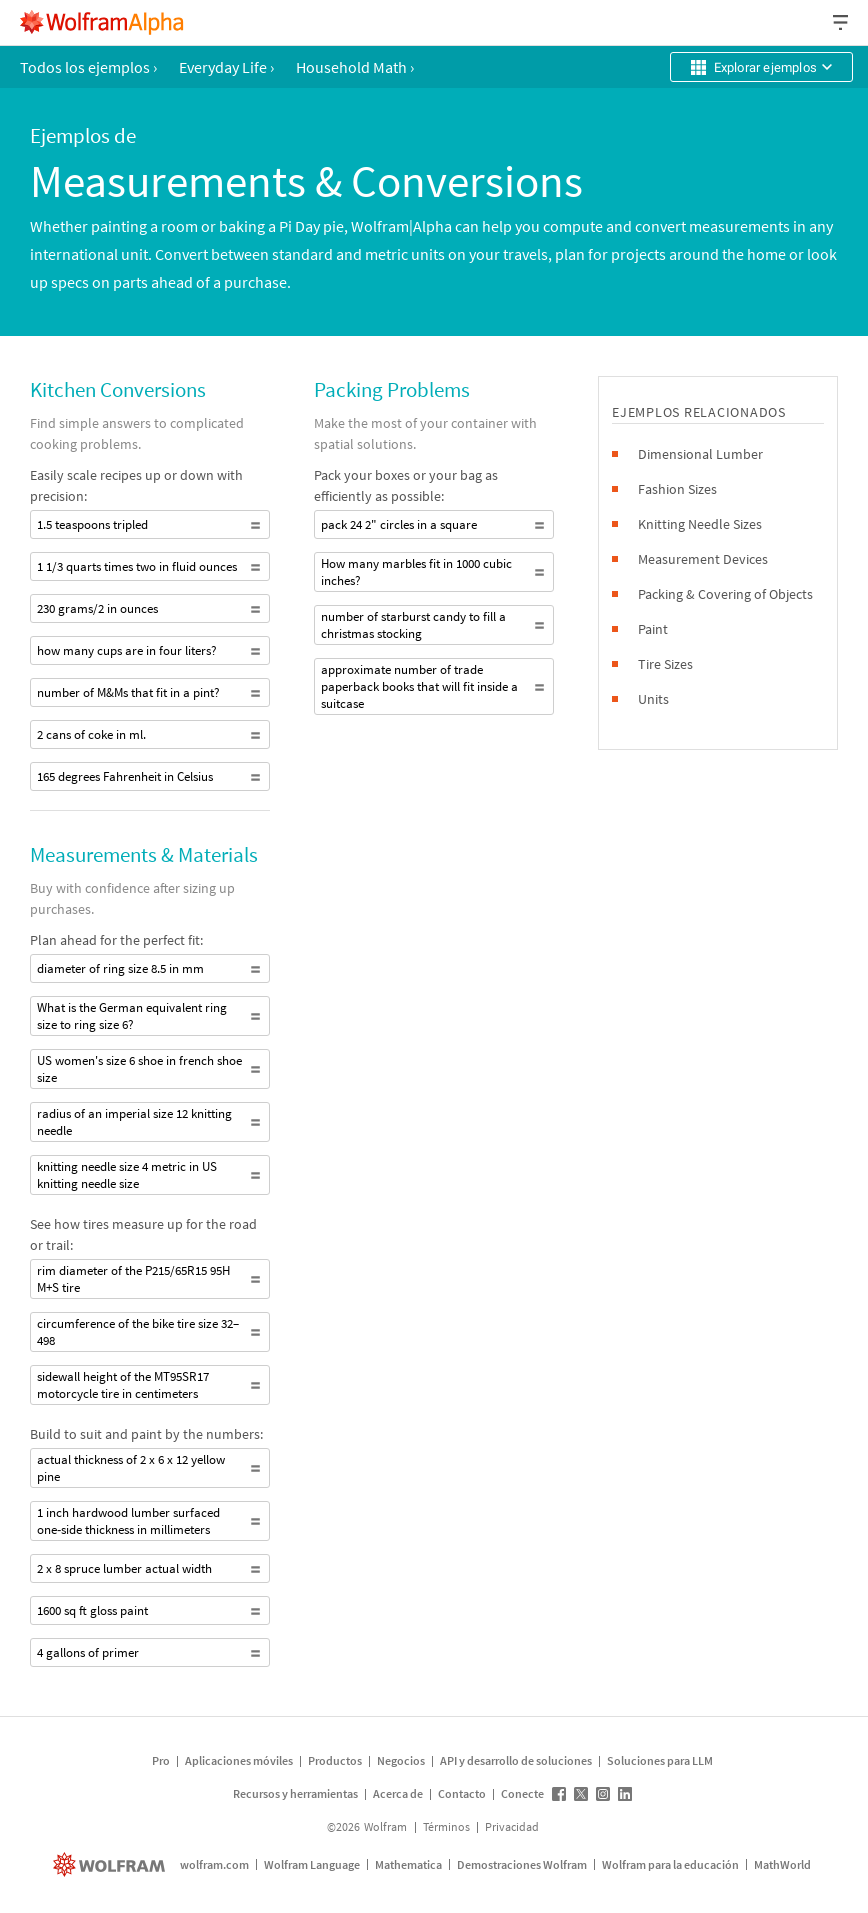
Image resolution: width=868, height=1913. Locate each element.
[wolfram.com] (111, 1864)
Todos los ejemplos (88, 67)
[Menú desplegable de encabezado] (842, 22)
